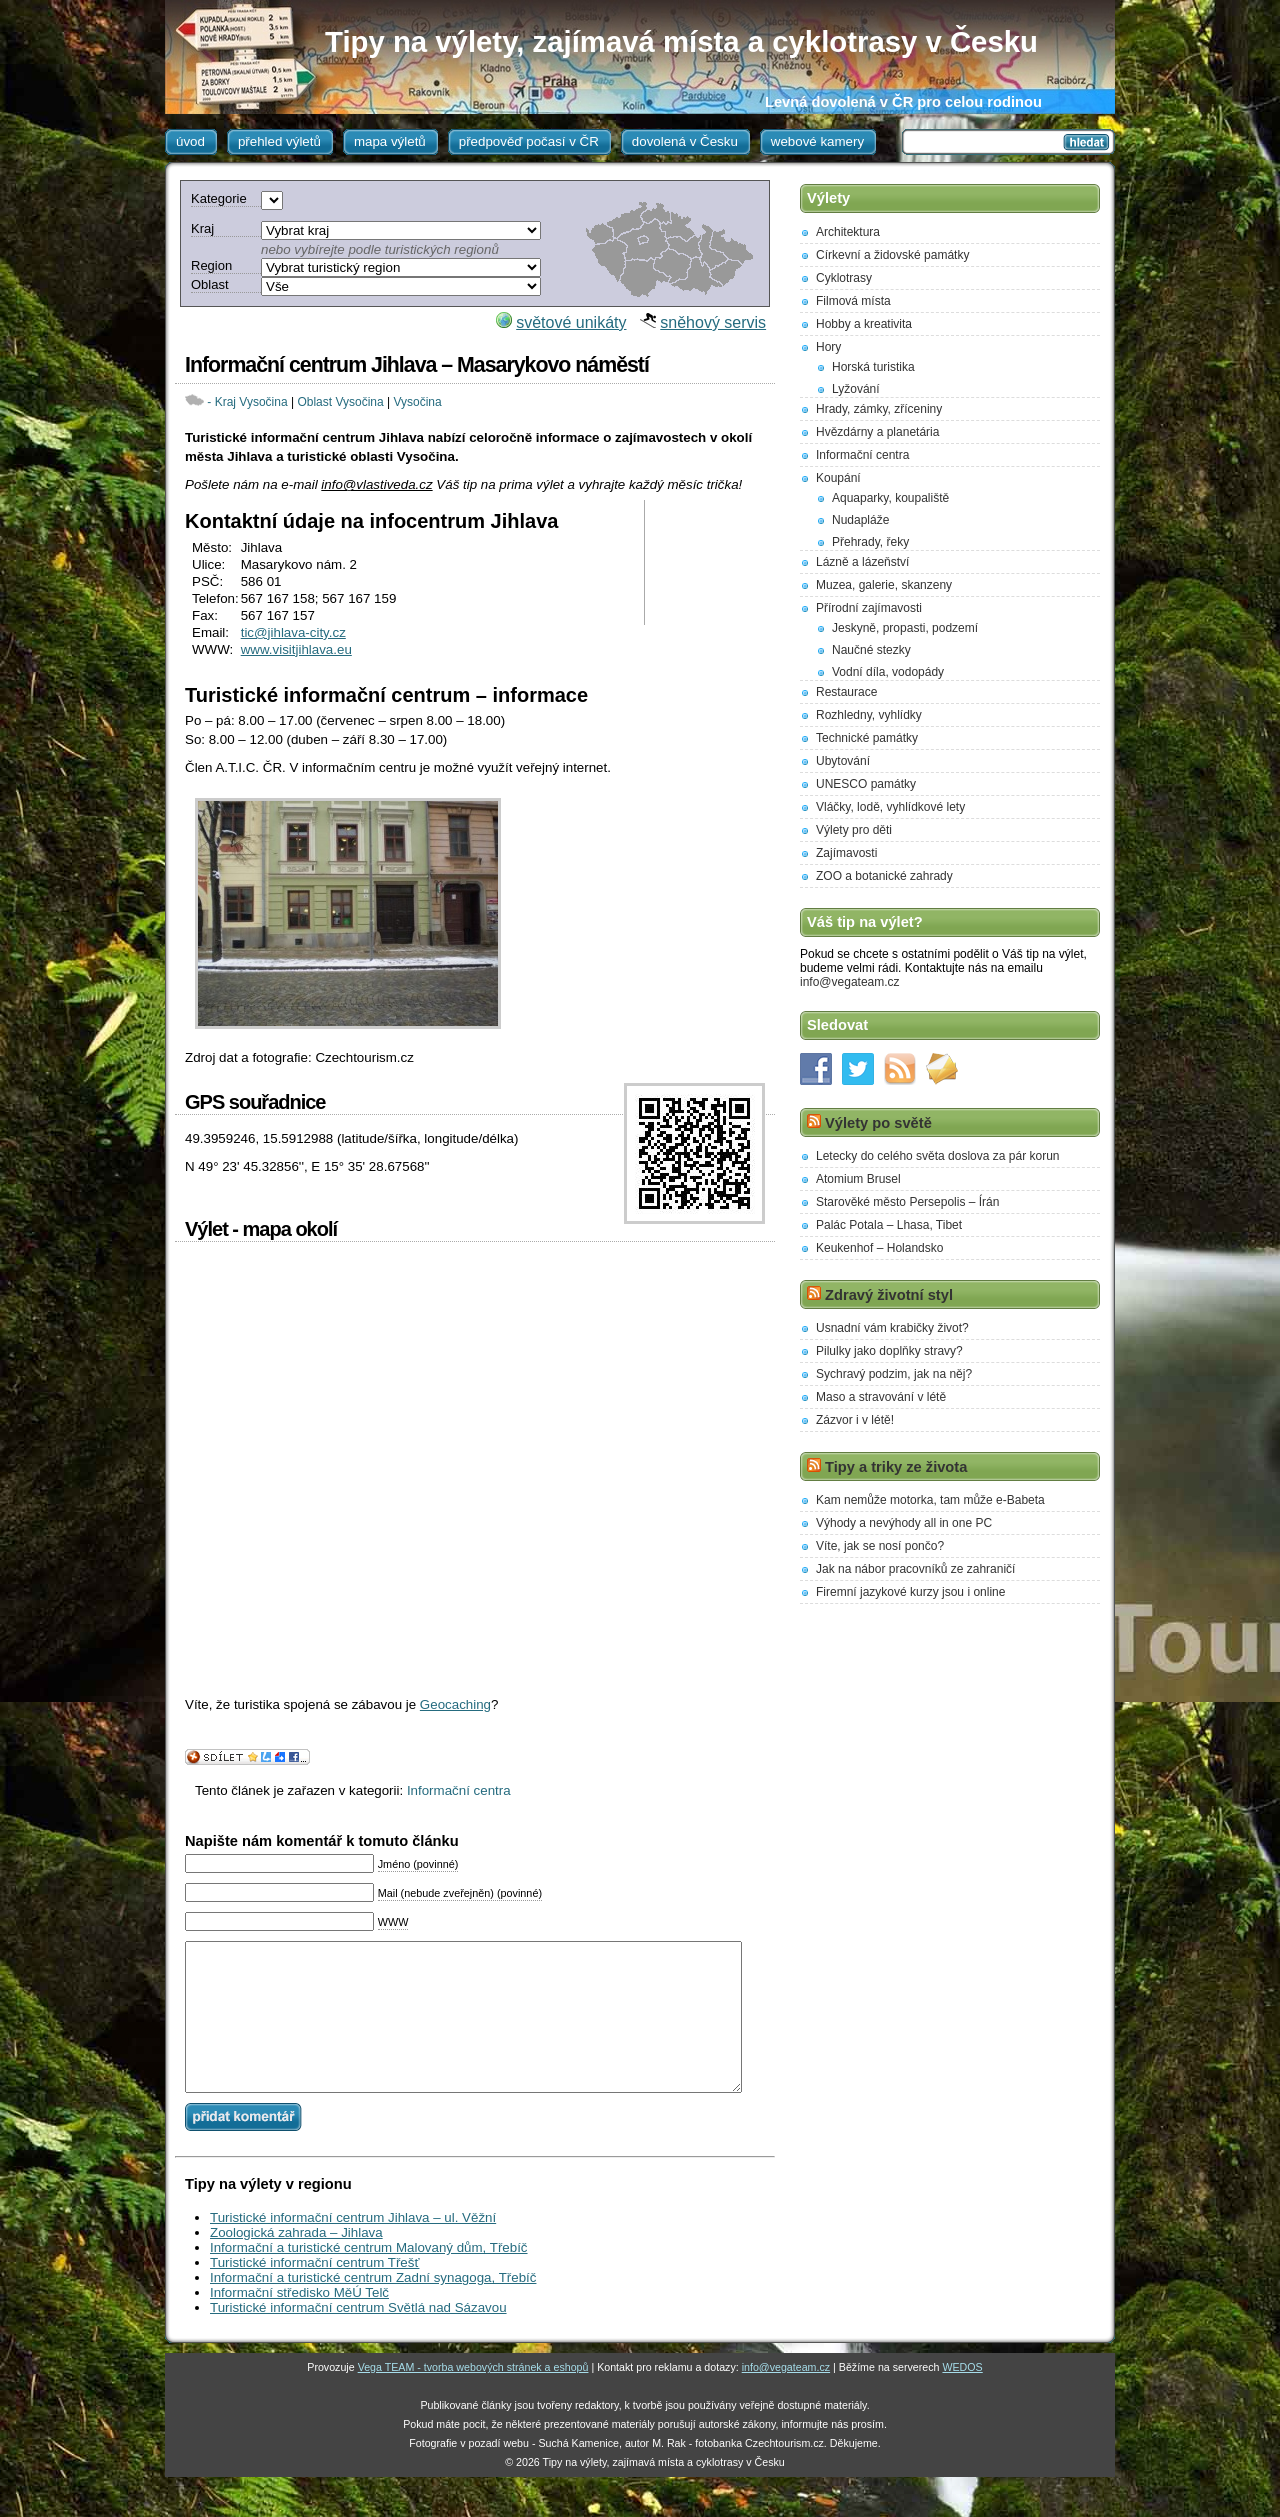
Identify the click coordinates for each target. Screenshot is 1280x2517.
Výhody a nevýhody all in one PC (904, 1523)
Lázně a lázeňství (862, 562)
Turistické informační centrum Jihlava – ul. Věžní (353, 2247)
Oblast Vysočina (340, 402)
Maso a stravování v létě (881, 1397)
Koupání (838, 478)
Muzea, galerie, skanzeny (884, 585)
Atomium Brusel (858, 1179)
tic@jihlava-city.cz (293, 632)
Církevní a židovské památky (892, 255)
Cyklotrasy (844, 278)
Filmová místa (853, 301)
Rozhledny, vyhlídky (869, 715)
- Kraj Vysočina (247, 402)
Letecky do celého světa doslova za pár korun (937, 1156)
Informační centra (459, 1790)
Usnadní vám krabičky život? (892, 1328)
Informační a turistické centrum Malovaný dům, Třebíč (369, 2277)
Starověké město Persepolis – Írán (907, 1202)
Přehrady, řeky (870, 542)
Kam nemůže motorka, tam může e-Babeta (930, 1500)
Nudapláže (860, 520)
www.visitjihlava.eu (296, 649)
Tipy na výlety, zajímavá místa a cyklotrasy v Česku (681, 41)
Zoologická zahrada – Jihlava (296, 2262)
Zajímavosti (846, 853)
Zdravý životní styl (889, 1295)
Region (211, 265)
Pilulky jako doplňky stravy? (889, 1351)
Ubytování (843, 761)
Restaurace (846, 692)
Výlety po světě (878, 1123)
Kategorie (219, 198)
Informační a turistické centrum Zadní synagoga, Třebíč (373, 2307)
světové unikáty (571, 322)
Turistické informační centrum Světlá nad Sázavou (358, 2337)
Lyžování (856, 389)
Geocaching (455, 1704)
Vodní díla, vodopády (888, 672)
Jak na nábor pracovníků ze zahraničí (915, 1569)
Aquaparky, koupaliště (890, 498)
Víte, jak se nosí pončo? (880, 1546)
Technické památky (867, 738)
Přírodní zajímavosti (869, 608)
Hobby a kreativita (864, 324)
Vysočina (417, 402)
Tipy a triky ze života (896, 1467)
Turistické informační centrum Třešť (314, 2292)
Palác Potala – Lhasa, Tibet (889, 1225)
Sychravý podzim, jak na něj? (894, 1374)
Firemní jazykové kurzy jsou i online (910, 1592)
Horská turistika (873, 367)
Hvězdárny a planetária (877, 432)
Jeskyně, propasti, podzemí (905, 628)
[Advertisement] (712, 562)
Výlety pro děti (854, 830)
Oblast (210, 284)
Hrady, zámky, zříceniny (879, 409)
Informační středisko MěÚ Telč (299, 2322)
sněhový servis (713, 322)
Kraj (202, 228)
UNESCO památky (866, 784)
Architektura (848, 232)
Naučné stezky (871, 650)
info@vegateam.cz (850, 982)
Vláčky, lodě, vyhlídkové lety (890, 807)
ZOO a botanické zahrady (884, 876)
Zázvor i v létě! (855, 1420)
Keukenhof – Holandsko (879, 1248)
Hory (828, 347)
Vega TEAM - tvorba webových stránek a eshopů (473, 2397)
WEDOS (962, 2397)
